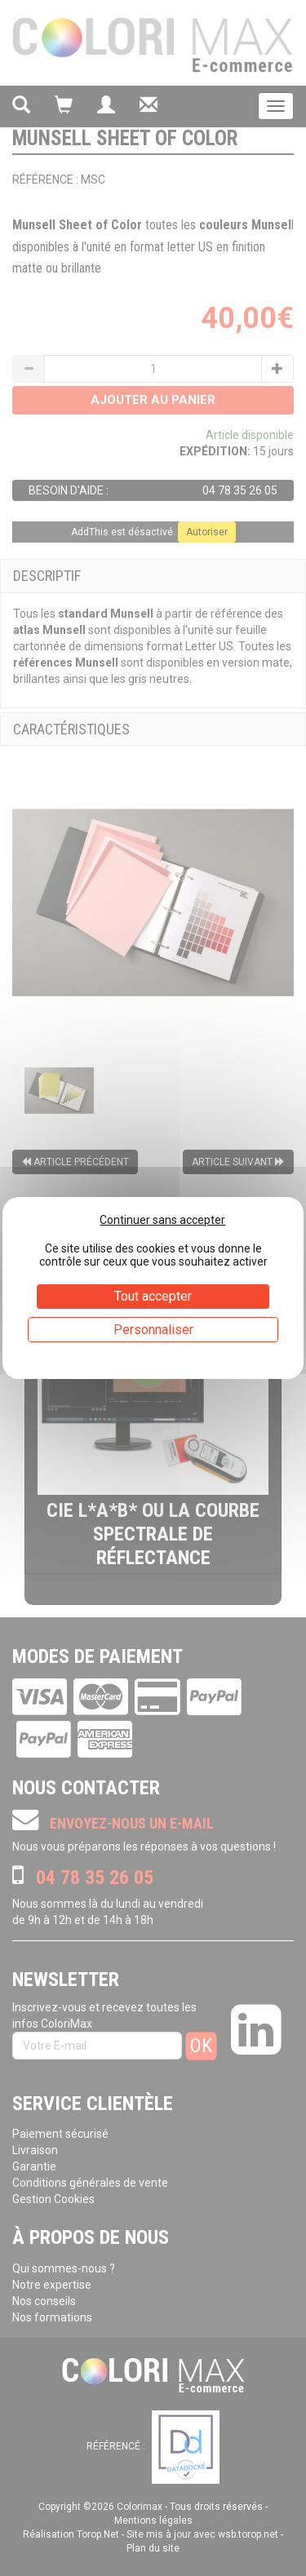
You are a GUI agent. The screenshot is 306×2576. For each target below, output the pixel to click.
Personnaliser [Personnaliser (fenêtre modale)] (153, 1329)
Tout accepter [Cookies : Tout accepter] (153, 1296)
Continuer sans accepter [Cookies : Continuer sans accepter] (162, 1219)
